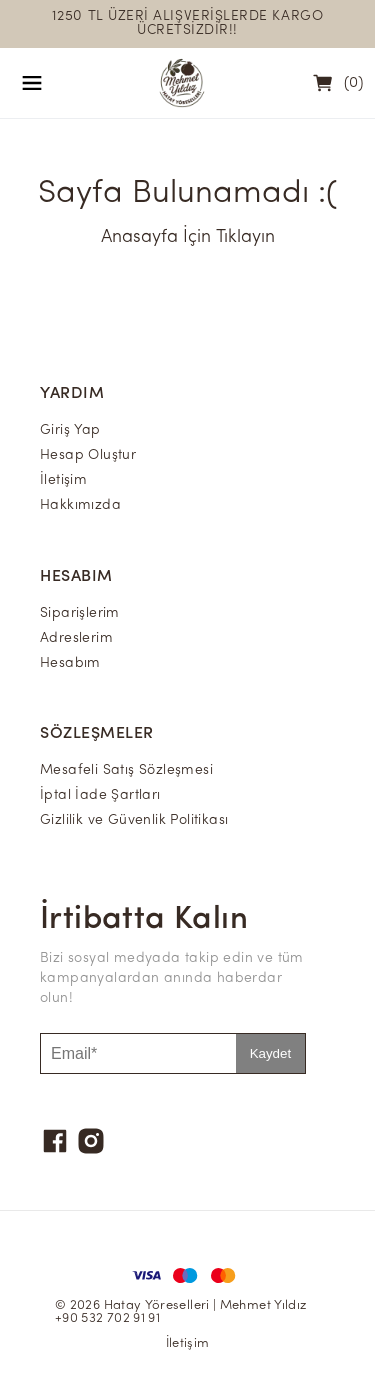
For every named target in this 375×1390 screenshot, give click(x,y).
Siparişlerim (80, 613)
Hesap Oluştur (88, 455)
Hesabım (70, 663)
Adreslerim (76, 638)
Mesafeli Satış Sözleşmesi (126, 770)
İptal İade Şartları (100, 795)
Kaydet (271, 1053)
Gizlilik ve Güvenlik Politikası (134, 820)
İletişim (63, 480)
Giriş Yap (70, 430)
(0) (353, 83)
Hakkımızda (80, 505)
